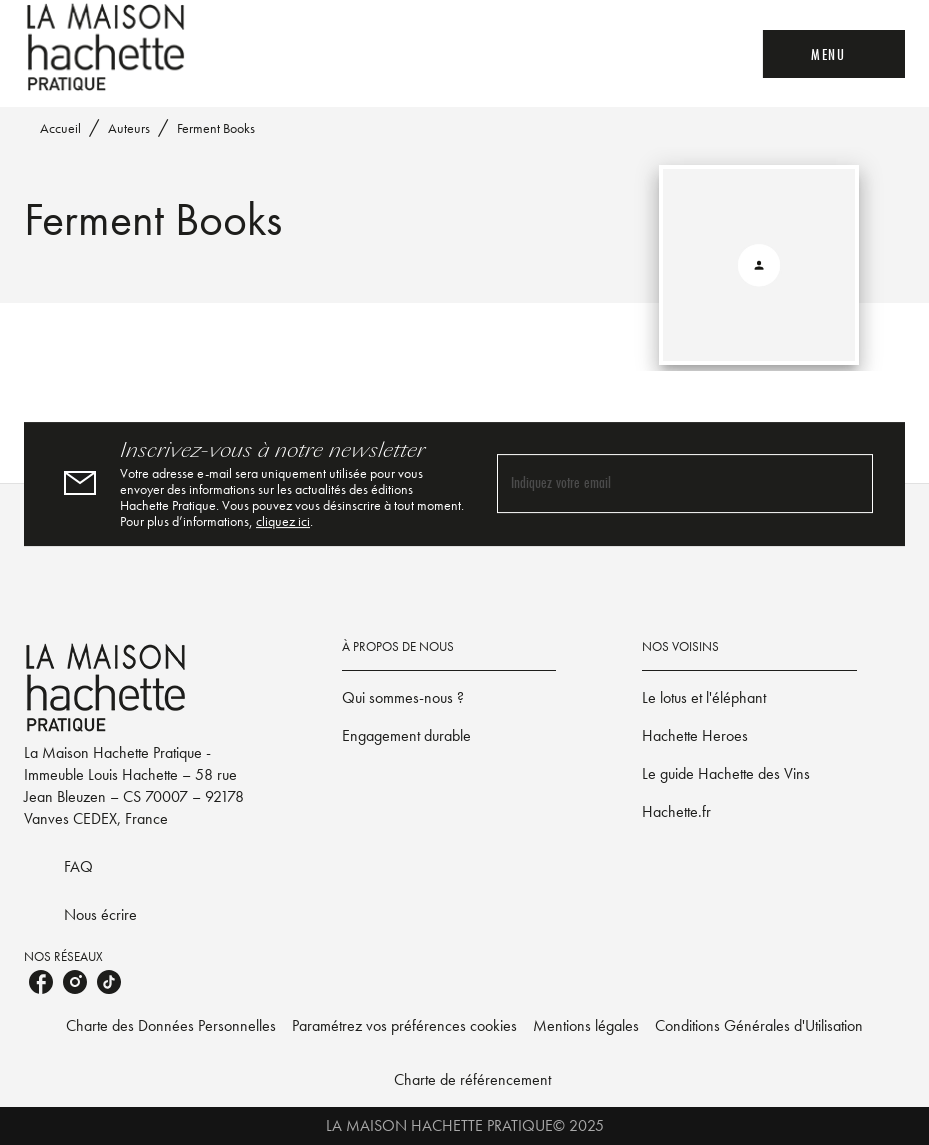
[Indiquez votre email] (660, 484)
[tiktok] (109, 982)
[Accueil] (108, 47)
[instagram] (75, 982)
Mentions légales (586, 1025)
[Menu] (834, 54)
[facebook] (41, 982)
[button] (449, 698)
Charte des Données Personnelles (171, 1025)
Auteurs (129, 128)
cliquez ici (283, 521)
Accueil (60, 128)
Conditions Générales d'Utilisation (759, 1025)
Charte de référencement (472, 1079)
